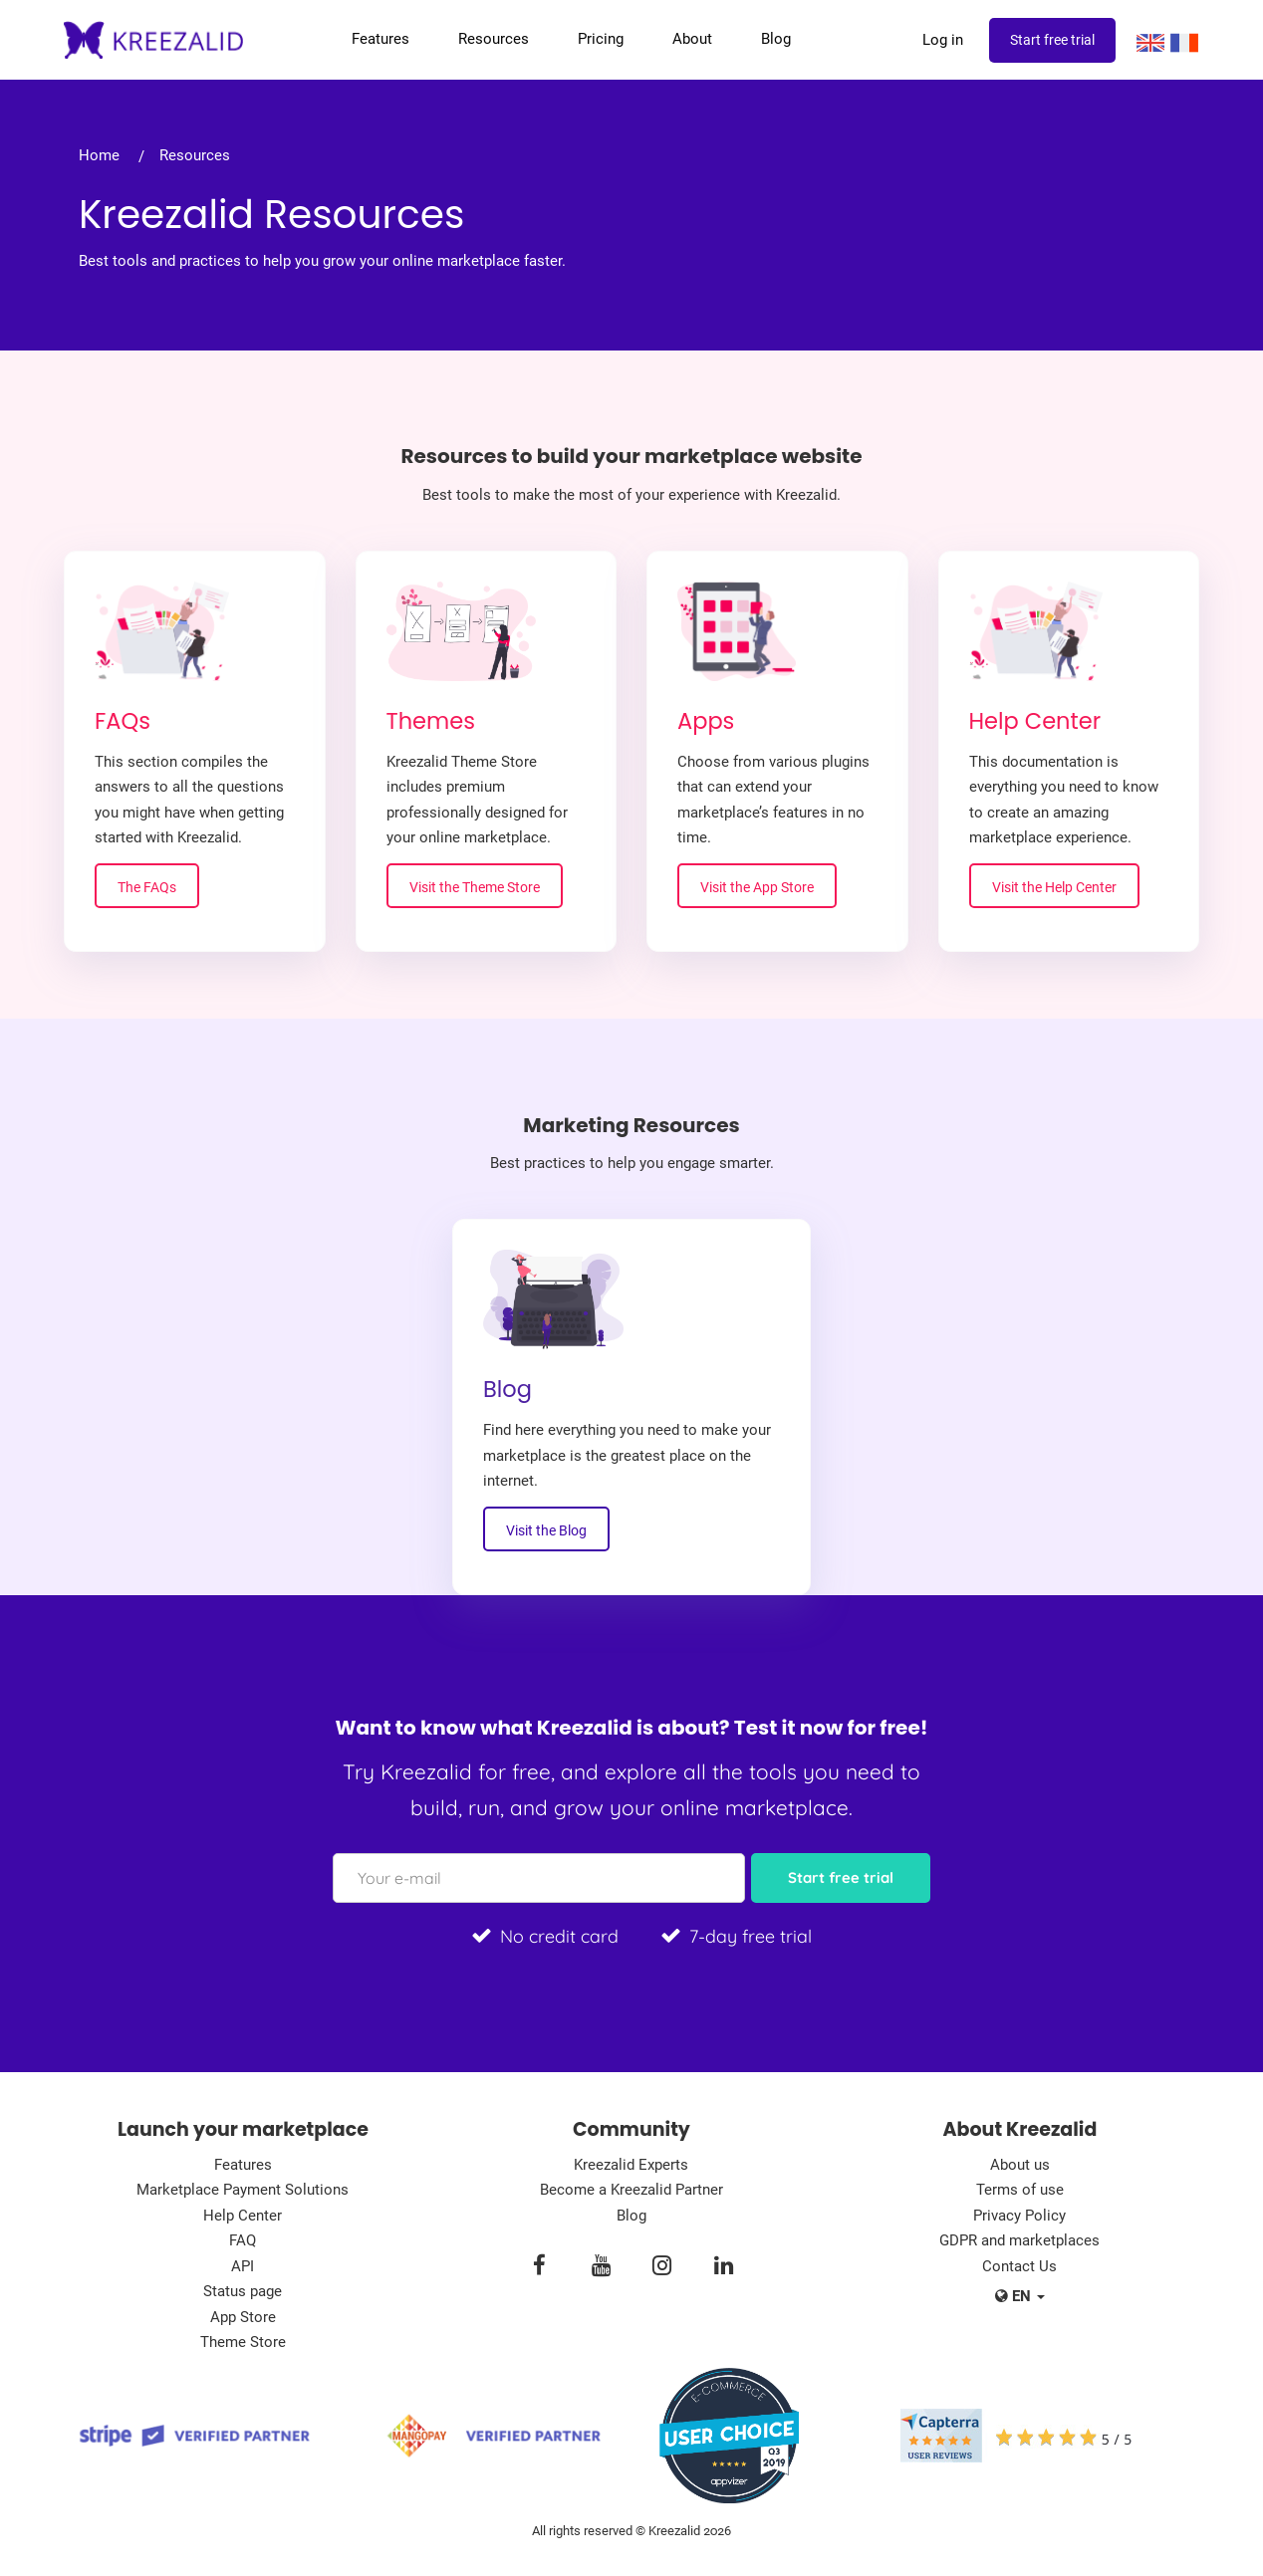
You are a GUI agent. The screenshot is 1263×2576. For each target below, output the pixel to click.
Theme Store (243, 2342)
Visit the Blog (546, 1530)
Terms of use (1020, 2190)
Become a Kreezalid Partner (631, 2190)
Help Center (242, 2216)
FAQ (242, 2240)
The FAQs (147, 887)
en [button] (1020, 2296)
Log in (942, 40)
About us (1020, 2165)
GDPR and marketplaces (1019, 2240)
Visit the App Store (757, 887)
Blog (776, 39)
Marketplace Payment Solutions (242, 2190)
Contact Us (1019, 2266)
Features (380, 39)
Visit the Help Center (1054, 887)
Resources (493, 39)
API (242, 2266)
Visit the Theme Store (474, 887)
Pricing (601, 39)
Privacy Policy (1019, 2216)
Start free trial (1052, 40)
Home (99, 155)
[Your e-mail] (539, 1878)
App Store (243, 2317)
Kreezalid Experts (631, 2165)
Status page (242, 2291)
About (692, 39)
